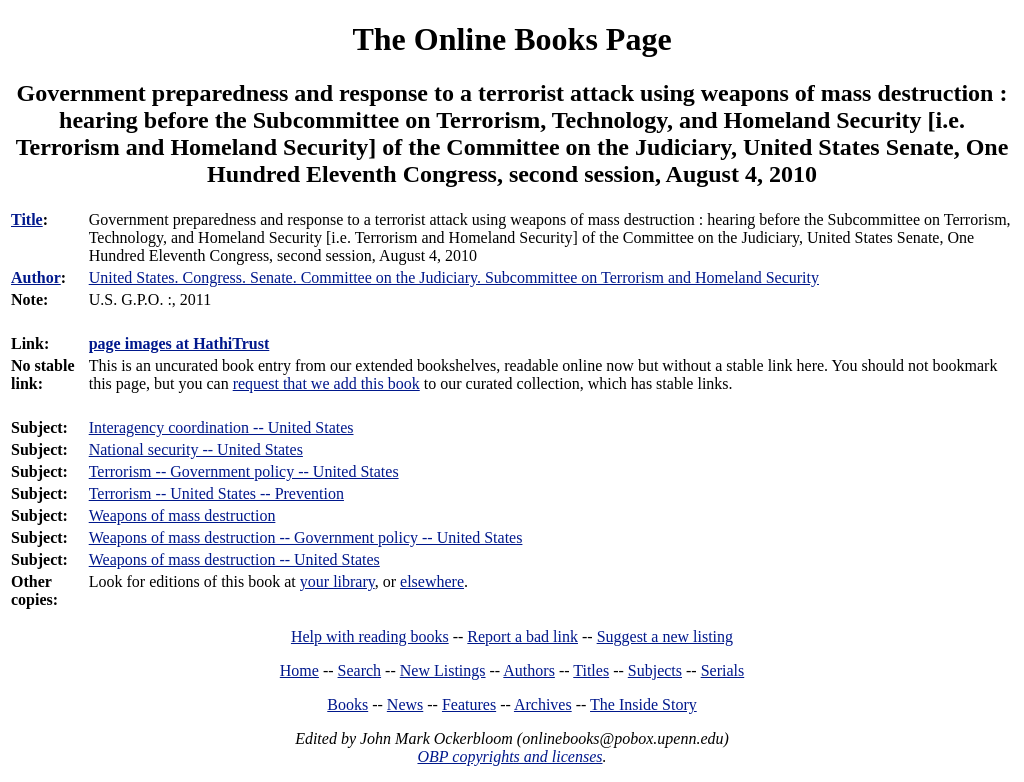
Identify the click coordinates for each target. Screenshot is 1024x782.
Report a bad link (522, 636)
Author (36, 277)
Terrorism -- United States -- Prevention (216, 493)
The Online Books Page (511, 39)
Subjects (655, 670)
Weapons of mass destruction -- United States (234, 559)
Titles (591, 670)
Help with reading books (370, 636)
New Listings (443, 670)
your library (337, 581)
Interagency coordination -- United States (221, 427)
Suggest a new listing (665, 636)
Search (360, 670)
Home (299, 670)
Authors (529, 670)
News (405, 704)
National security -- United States (196, 449)
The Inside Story (643, 704)
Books (347, 704)
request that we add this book (326, 383)
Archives (543, 704)
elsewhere (432, 581)
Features (469, 704)
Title (27, 219)
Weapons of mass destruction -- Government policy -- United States (306, 537)
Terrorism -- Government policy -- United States (244, 471)
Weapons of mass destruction (182, 515)
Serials (723, 670)
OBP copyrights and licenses (509, 756)
